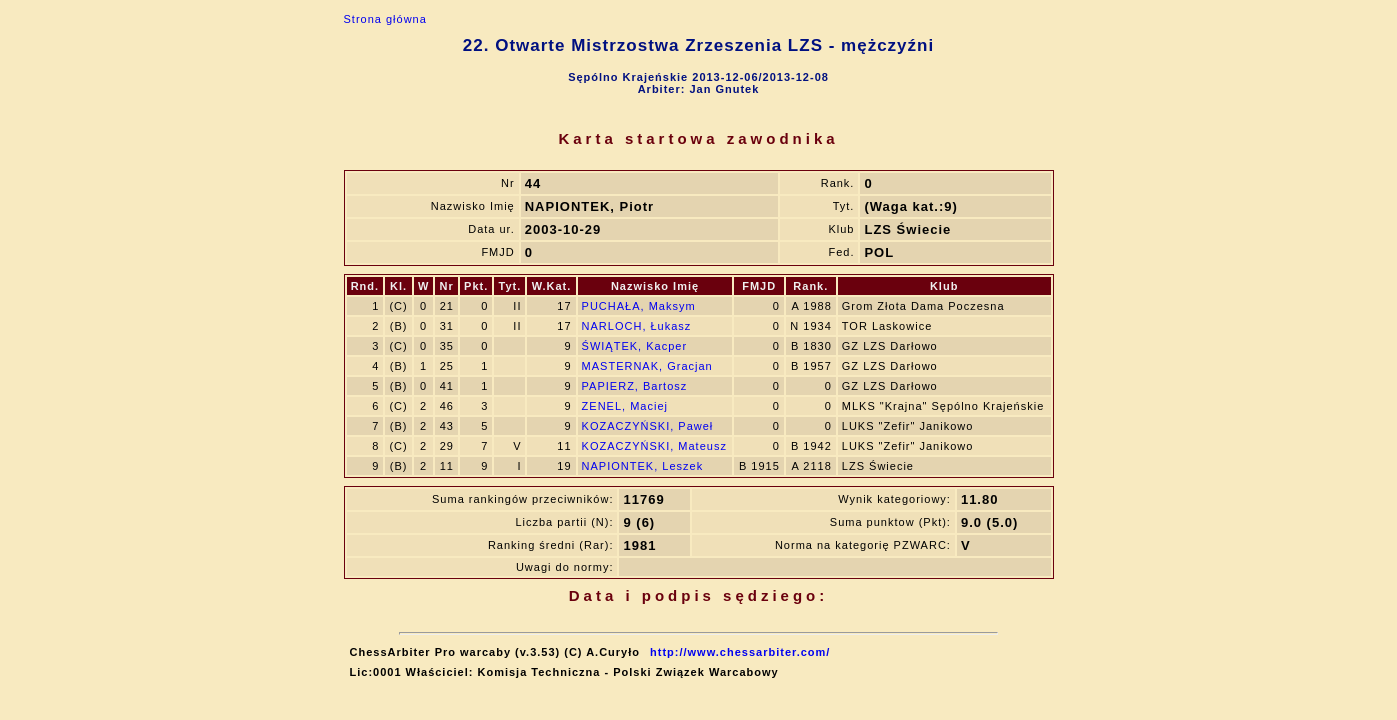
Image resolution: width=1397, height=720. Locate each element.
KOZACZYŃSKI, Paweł (648, 426)
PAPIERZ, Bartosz (635, 386)
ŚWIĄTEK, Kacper (634, 346)
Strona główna (385, 19)
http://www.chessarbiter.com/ (740, 652)
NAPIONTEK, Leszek (643, 466)
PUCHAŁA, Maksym (639, 306)
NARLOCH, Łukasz (637, 326)
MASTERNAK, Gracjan (647, 366)
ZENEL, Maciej (625, 406)
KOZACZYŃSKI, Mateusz (654, 446)
